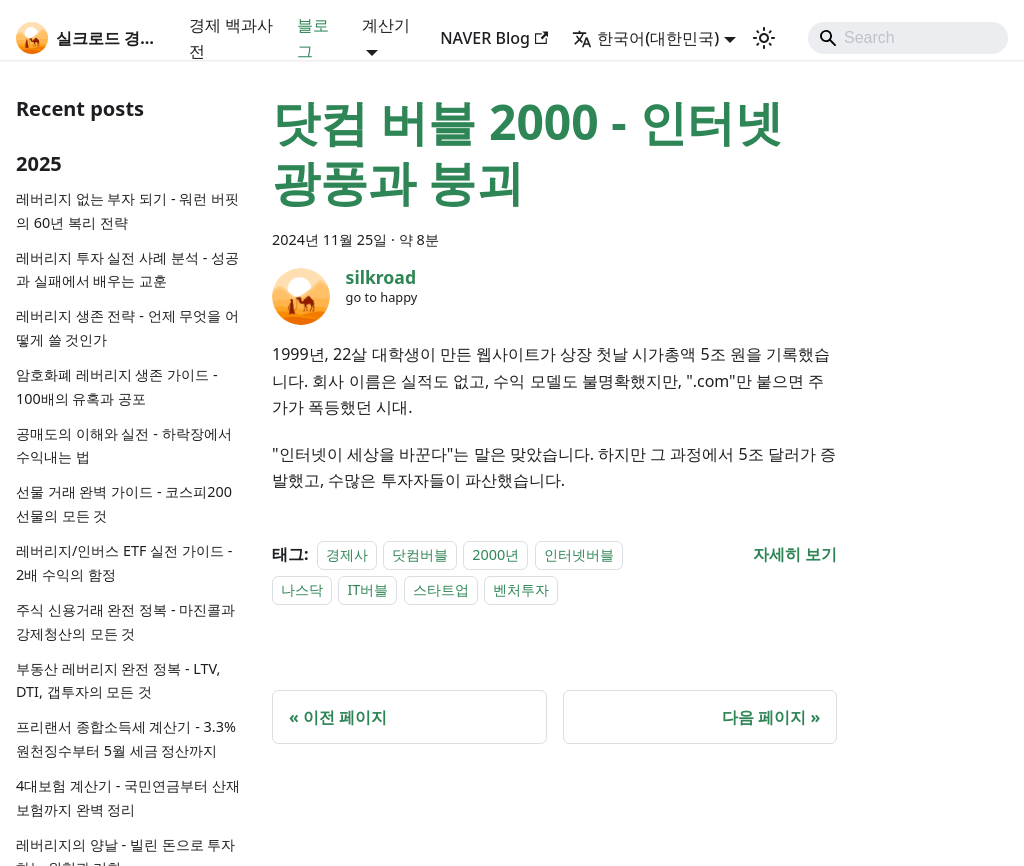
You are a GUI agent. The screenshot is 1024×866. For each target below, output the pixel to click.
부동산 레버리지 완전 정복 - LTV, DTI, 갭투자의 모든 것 (118, 680)
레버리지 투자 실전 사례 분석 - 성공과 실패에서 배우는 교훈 (127, 269)
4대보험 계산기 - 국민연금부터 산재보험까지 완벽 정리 (128, 797)
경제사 (347, 554)
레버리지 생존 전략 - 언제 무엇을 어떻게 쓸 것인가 (127, 327)
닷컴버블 (420, 554)
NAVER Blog (494, 38)
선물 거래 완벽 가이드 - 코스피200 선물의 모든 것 (124, 503)
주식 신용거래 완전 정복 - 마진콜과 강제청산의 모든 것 (125, 621)
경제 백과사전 (231, 38)
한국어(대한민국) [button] (645, 38)
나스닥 (302, 589)
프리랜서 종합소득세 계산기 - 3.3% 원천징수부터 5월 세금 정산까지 (126, 738)
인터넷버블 (579, 554)
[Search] (908, 38)
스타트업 (441, 589)
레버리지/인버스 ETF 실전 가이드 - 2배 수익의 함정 (124, 562)
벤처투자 (521, 589)
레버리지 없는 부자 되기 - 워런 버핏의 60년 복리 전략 (127, 210)
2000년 (495, 554)
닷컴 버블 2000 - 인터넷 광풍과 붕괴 (527, 151)
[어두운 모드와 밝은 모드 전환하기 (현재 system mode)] (764, 38)
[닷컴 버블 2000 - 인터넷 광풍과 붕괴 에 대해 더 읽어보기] (795, 554)
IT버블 (367, 589)
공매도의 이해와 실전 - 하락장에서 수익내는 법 (124, 445)
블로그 (313, 38)
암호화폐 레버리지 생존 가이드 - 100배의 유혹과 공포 (117, 386)
